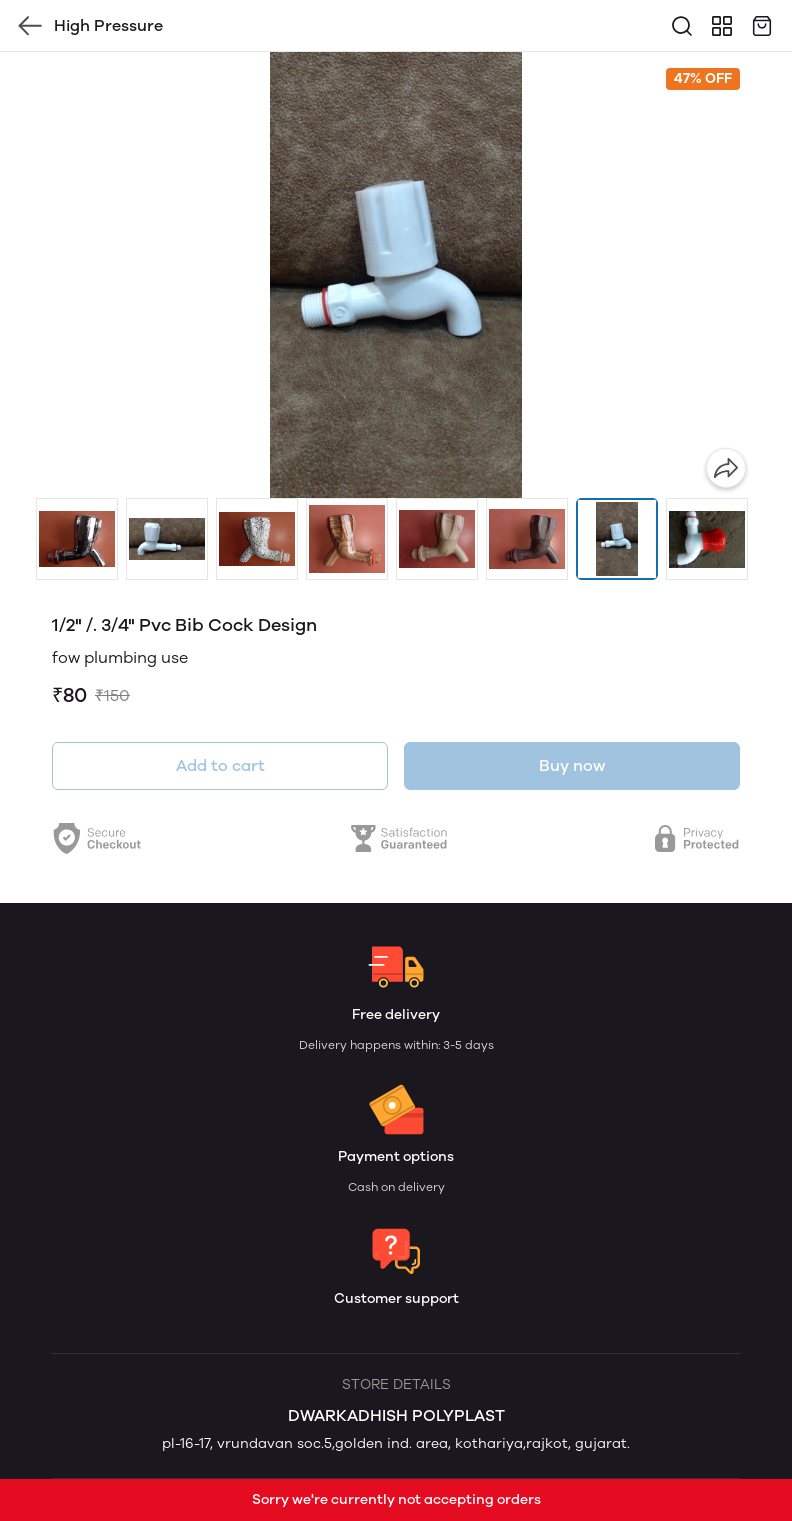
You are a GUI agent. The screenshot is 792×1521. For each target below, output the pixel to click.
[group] (396, 275)
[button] (77, 539)
